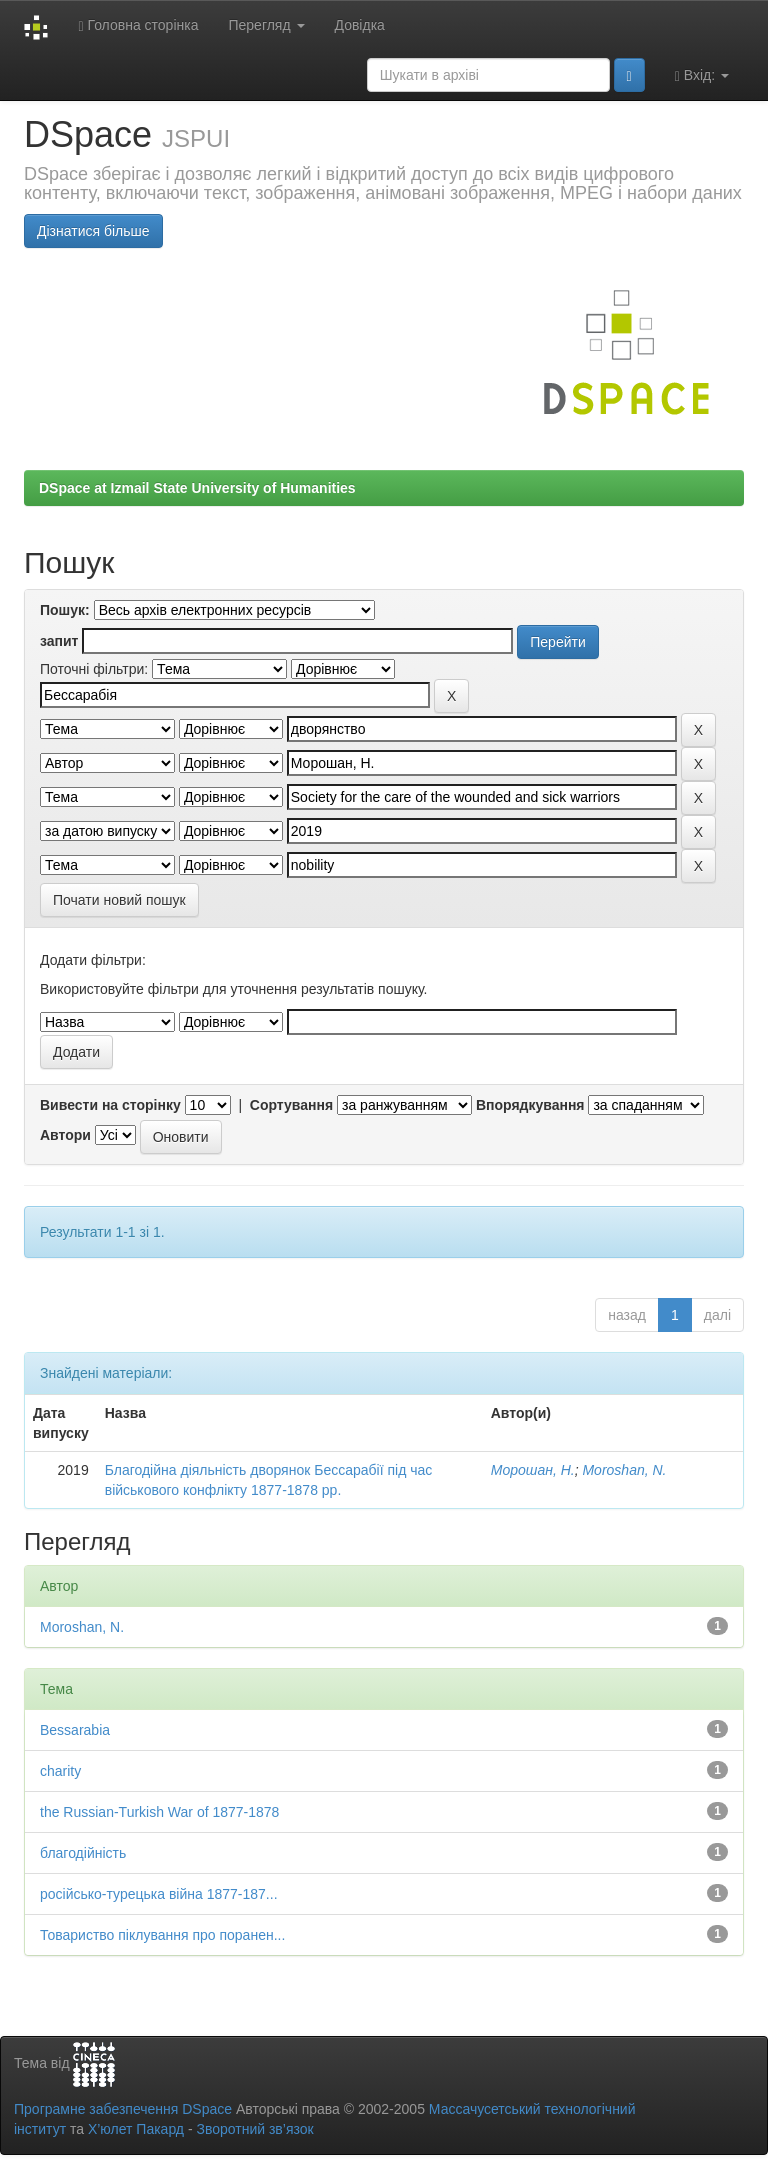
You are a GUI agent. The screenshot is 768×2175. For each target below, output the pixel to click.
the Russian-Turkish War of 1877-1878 (159, 1812)
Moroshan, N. (624, 1470)
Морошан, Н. (533, 1470)
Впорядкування (530, 1105)
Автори (65, 1135)
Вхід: (702, 75)
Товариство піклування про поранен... (162, 1935)
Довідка (360, 25)
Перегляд (266, 25)
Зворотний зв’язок (254, 2129)
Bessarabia (75, 1730)
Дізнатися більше (93, 231)
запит (59, 641)
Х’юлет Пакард (136, 2129)
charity (60, 1771)
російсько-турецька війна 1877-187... (159, 1894)
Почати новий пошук (119, 900)
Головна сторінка (138, 25)
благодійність (83, 1853)
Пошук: (65, 610)
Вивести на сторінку (110, 1105)
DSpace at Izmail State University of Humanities (197, 488)
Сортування (291, 1105)
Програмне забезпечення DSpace (123, 2109)
